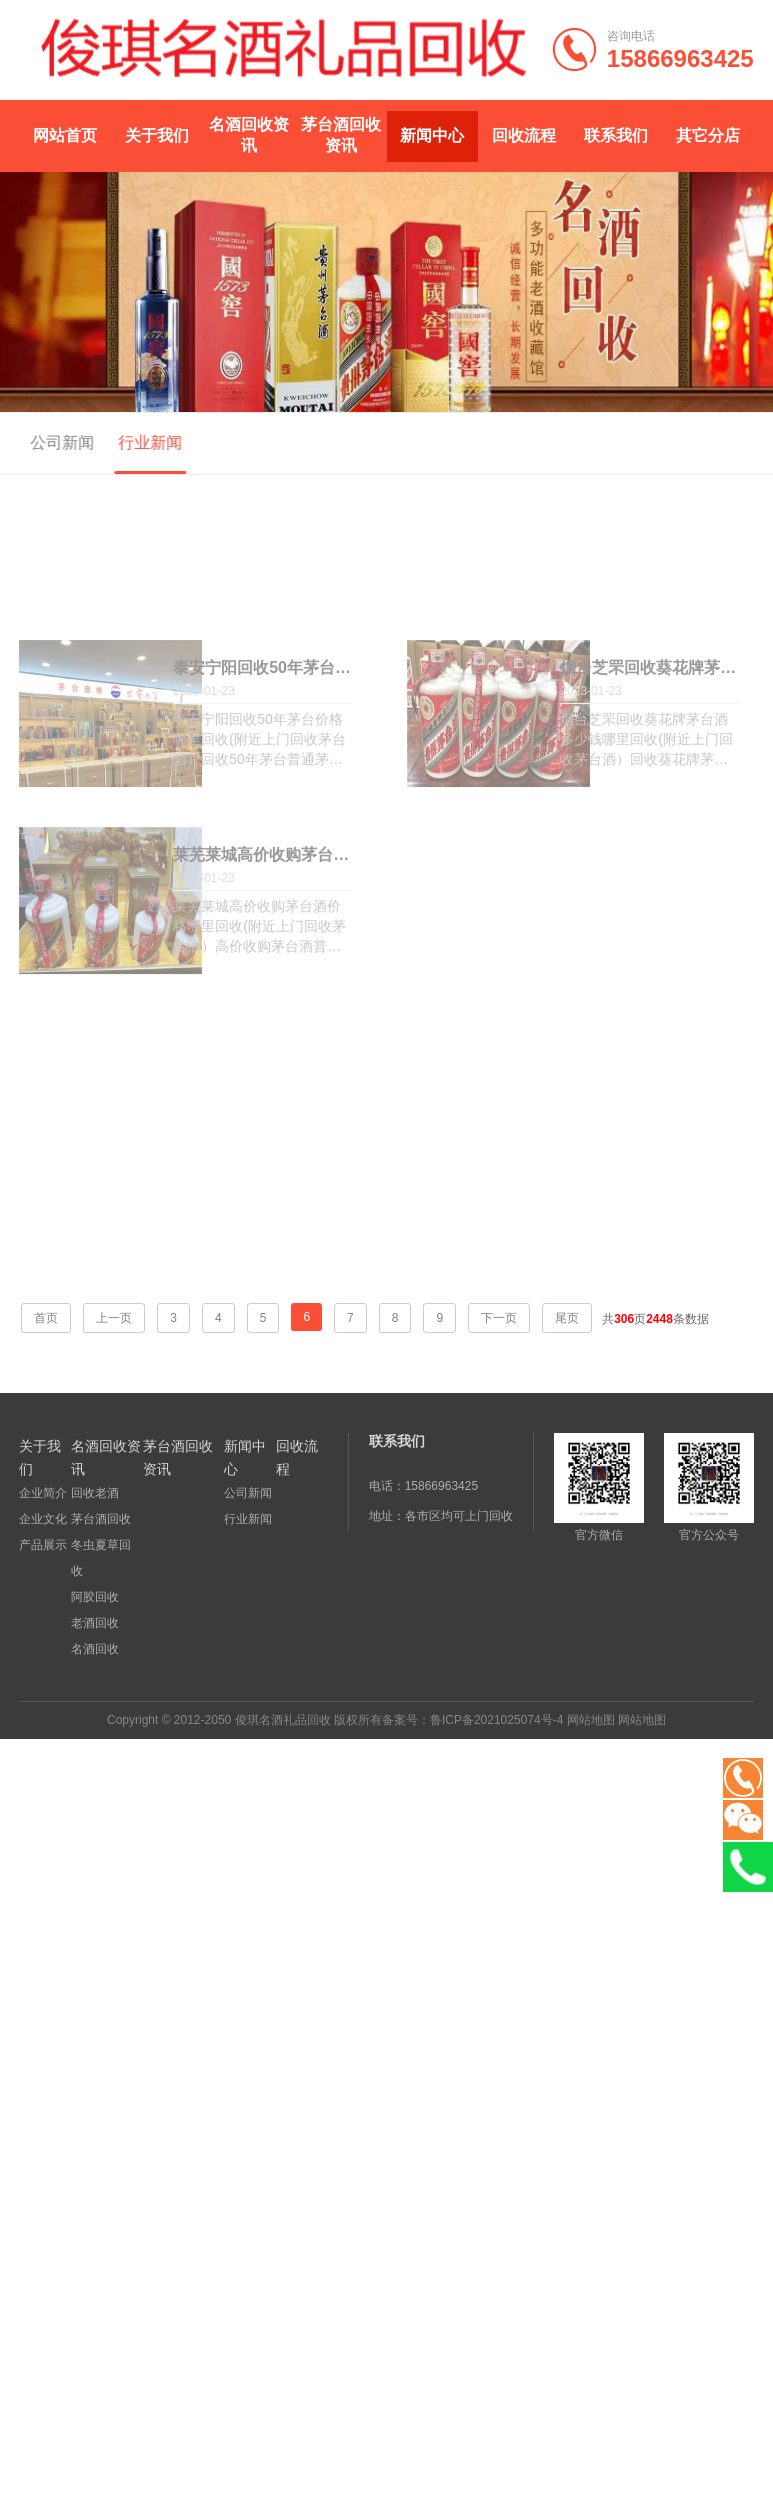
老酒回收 (95, 1623)
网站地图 (591, 1720)
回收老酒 (95, 1493)
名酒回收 (95, 1649)
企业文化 (43, 1519)
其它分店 (708, 135)
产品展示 (43, 1545)
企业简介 (43, 1493)
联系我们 (616, 135)
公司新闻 (58, 442)
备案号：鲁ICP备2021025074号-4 (472, 1720)
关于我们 (157, 135)
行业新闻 (146, 442)
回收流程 (524, 135)
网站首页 (65, 135)
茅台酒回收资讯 (341, 135)
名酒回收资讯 (249, 135)
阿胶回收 (95, 1597)
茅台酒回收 (101, 1519)
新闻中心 (432, 135)
